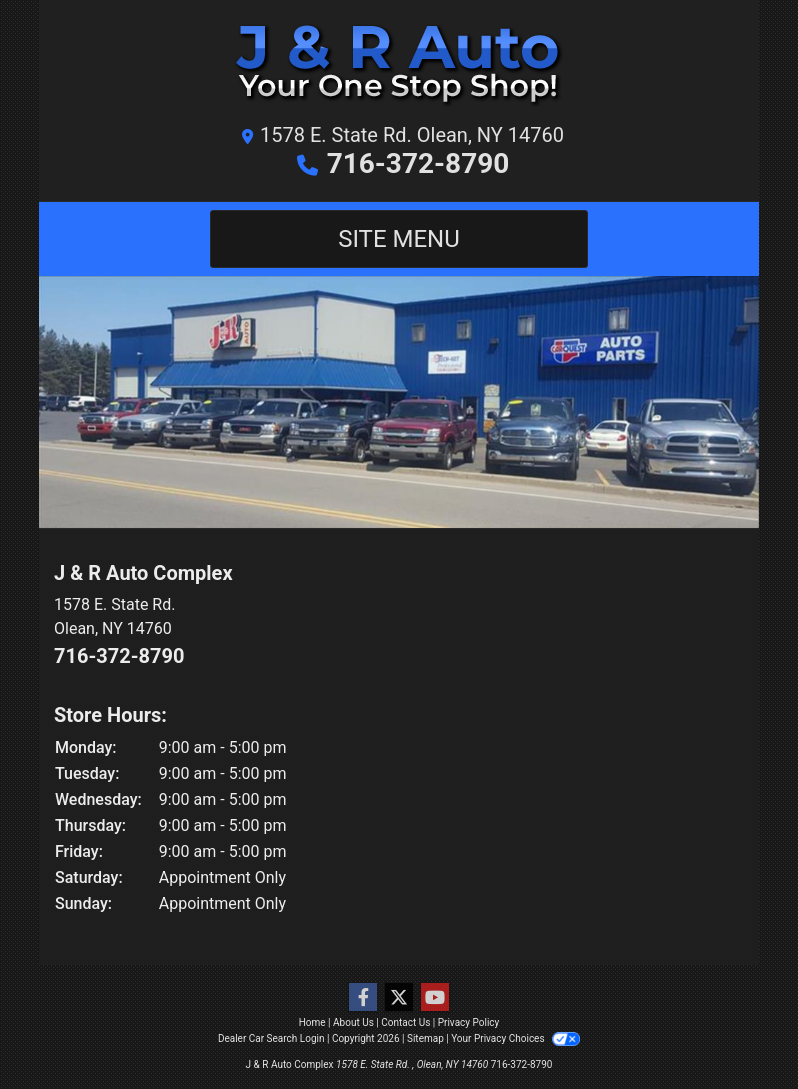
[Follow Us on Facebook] (363, 998)
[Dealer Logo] (399, 67)
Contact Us (405, 1022)
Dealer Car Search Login (271, 1038)
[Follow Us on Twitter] (399, 998)
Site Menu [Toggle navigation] (399, 239)
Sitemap (425, 1038)
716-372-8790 (418, 163)
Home (312, 1022)
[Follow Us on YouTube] (435, 998)
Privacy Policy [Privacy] (469, 1022)
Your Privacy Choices (515, 1038)
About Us (353, 1022)
